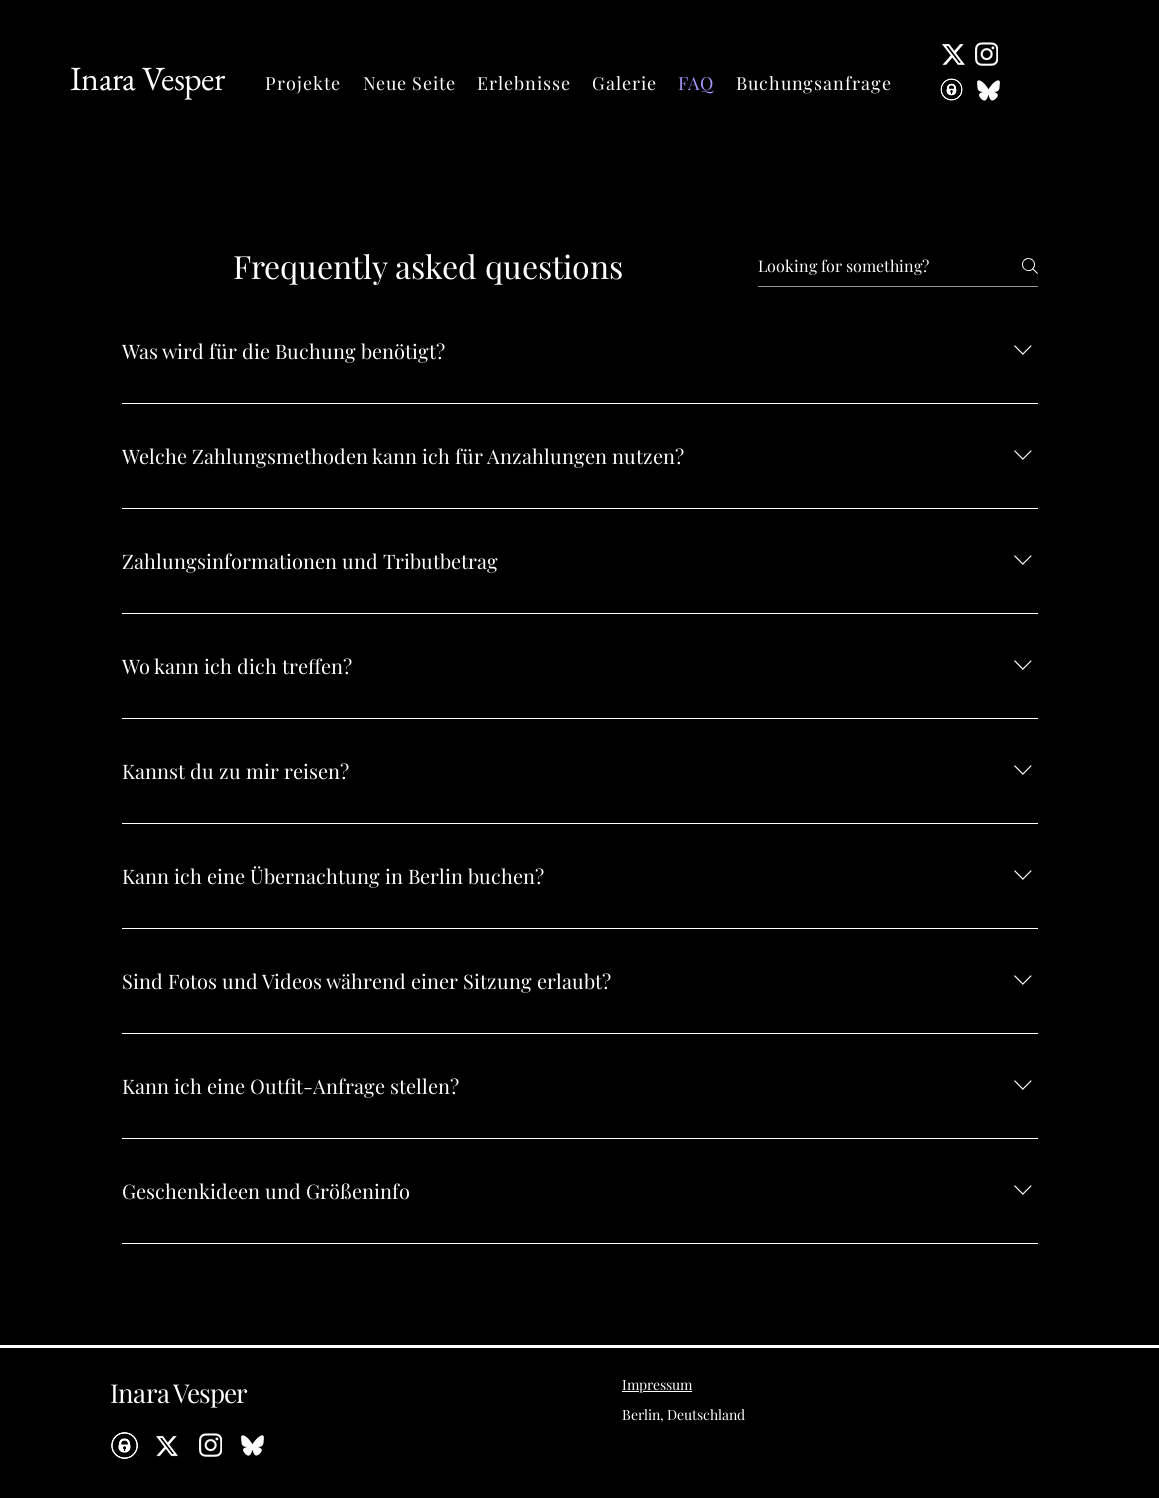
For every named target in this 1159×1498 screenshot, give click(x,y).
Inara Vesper (147, 78)
